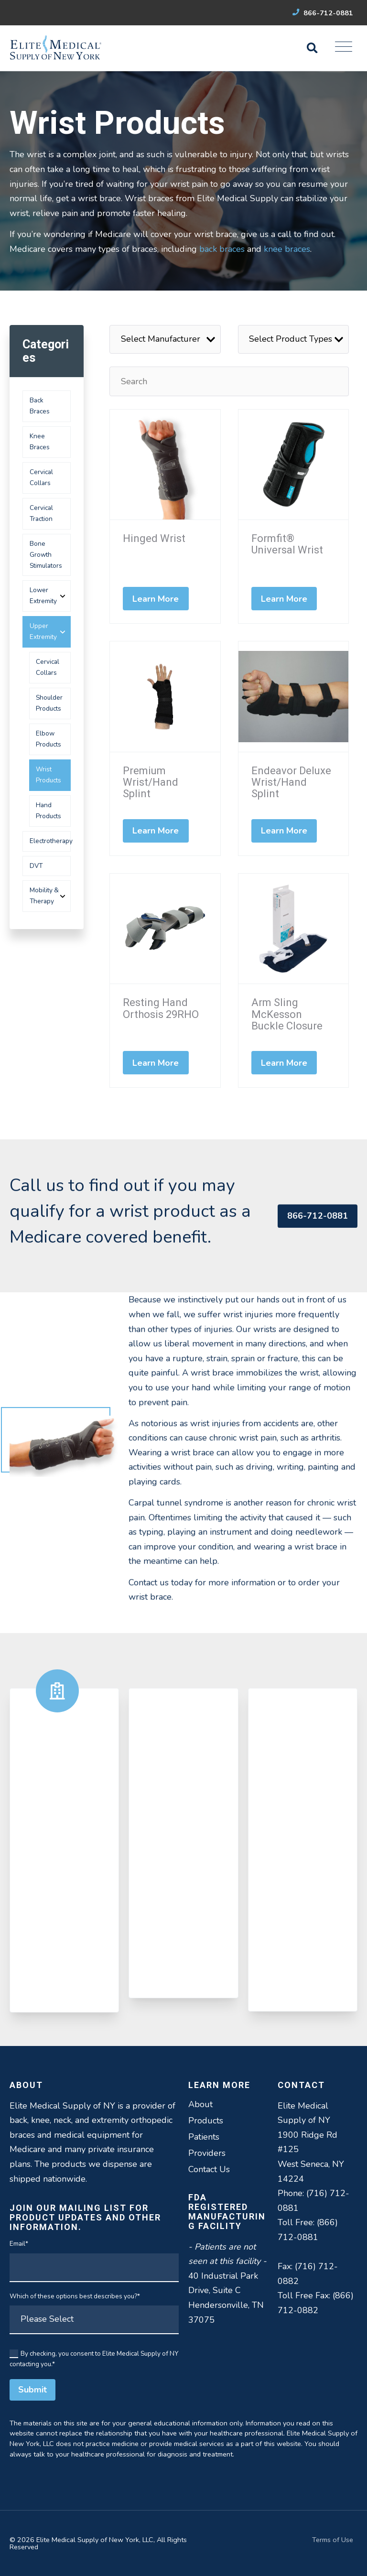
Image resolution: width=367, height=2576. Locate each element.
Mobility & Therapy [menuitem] (44, 896)
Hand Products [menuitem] (48, 811)
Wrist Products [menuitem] (48, 775)
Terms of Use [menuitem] (332, 2539)
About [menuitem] (200, 2104)
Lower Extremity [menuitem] (43, 595)
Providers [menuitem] (207, 2153)
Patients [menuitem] (203, 2137)
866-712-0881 (322, 13)
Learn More (155, 599)
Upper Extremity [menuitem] (43, 631)
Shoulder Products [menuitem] (49, 703)
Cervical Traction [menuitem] (41, 513)
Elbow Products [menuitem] (48, 739)
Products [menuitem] (205, 2120)
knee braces (287, 249)
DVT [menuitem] (36, 865)
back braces (222, 249)
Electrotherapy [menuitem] (50, 840)
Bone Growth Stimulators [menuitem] (46, 554)
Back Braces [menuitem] (40, 406)
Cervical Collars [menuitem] (41, 477)
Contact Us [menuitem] (209, 2169)
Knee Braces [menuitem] (40, 442)
